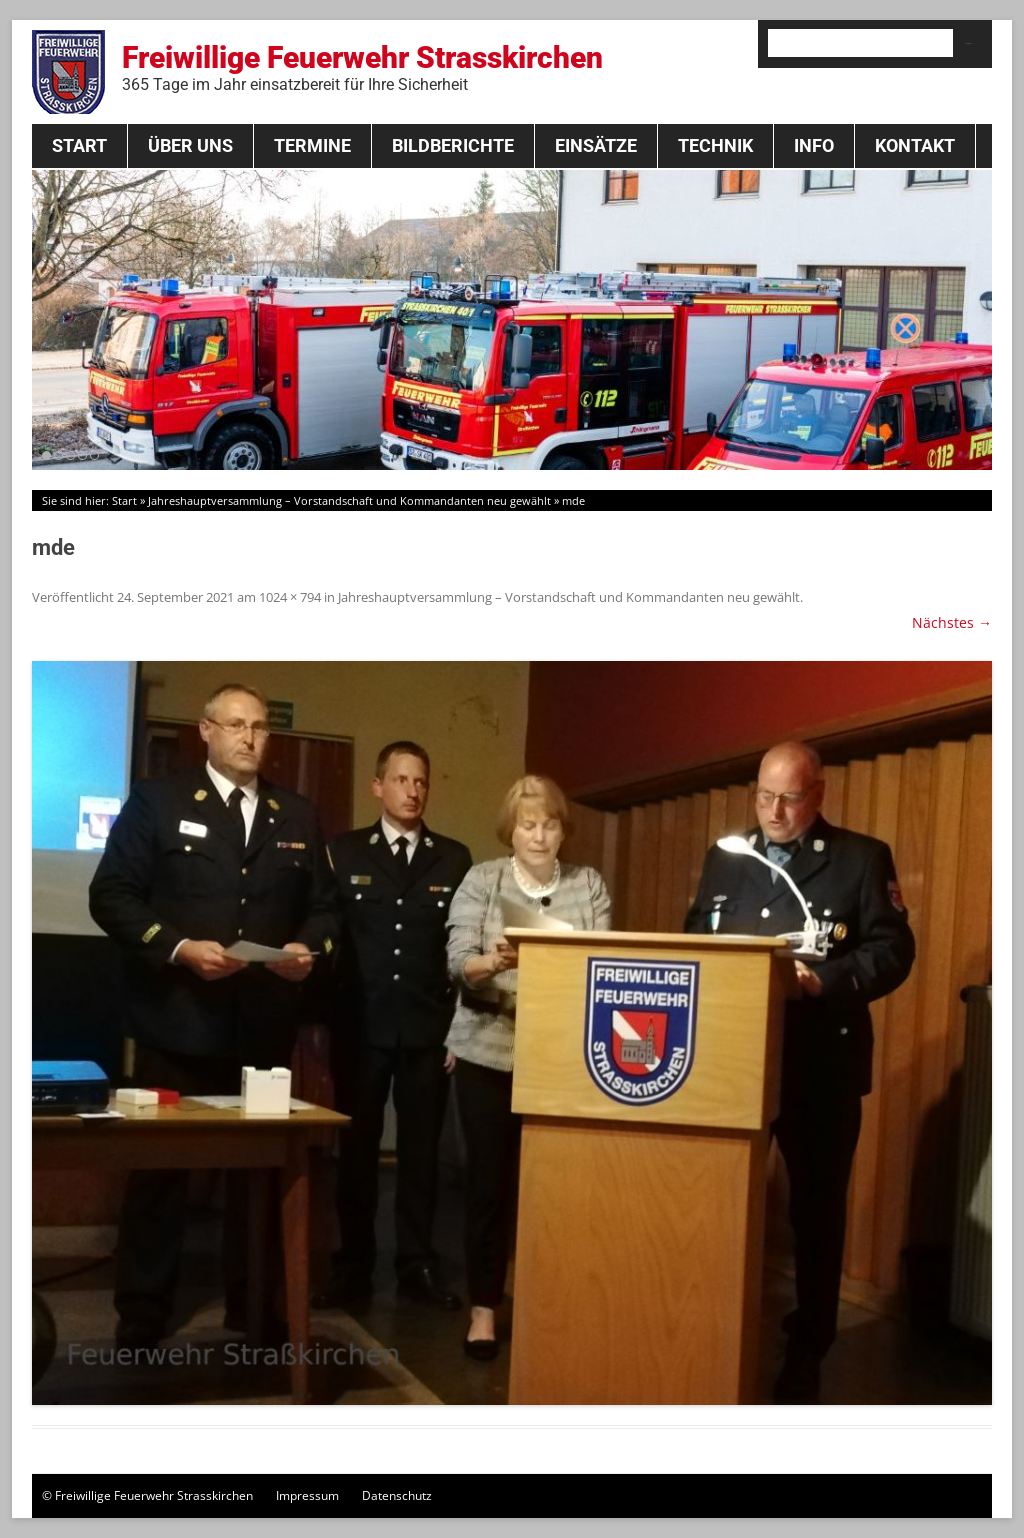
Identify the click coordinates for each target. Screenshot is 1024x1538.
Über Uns (190, 145)
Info (814, 145)
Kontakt (915, 145)
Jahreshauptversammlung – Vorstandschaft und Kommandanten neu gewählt (349, 500)
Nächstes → (952, 622)
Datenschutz (397, 1495)
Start (79, 145)
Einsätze (596, 145)
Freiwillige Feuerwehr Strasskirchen (362, 67)
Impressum (307, 1495)
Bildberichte (453, 145)
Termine (312, 145)
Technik (715, 145)
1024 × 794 (290, 597)
